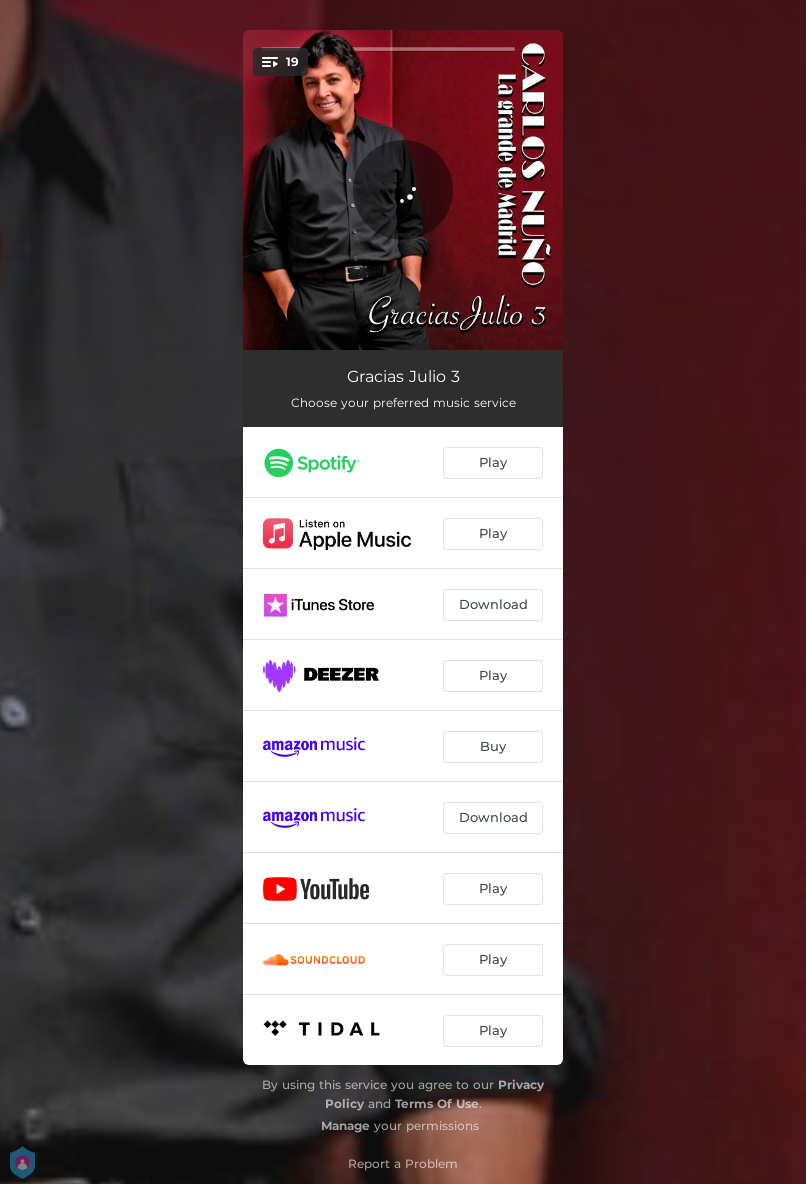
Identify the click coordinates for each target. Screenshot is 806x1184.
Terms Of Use (437, 1103)
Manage (345, 1125)
